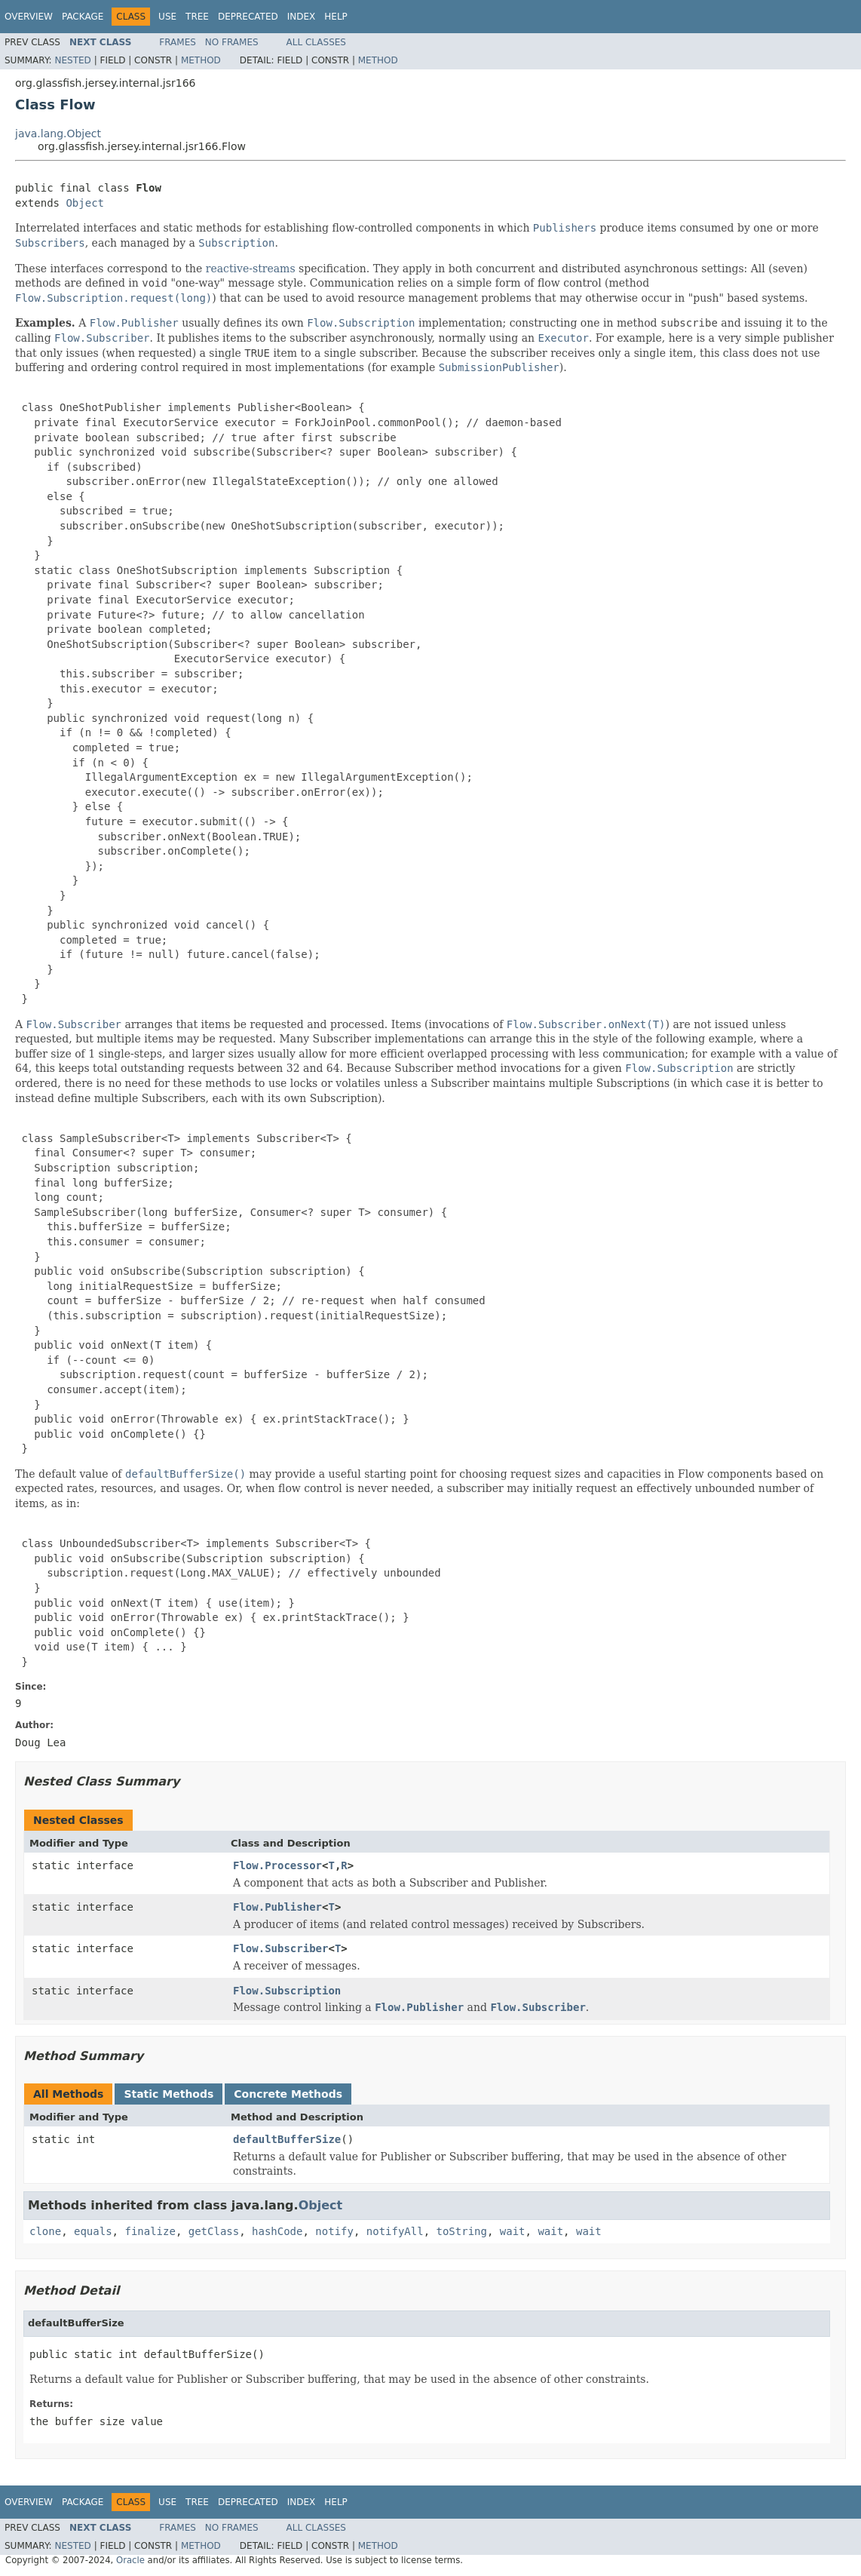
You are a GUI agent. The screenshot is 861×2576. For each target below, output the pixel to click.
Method (201, 60)
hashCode (277, 2231)
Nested (72, 60)
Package (82, 16)
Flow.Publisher (277, 1907)
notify (334, 2231)
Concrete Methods (288, 2094)
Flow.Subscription (287, 1991)
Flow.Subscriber (280, 1948)
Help (336, 16)
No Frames (232, 42)
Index (301, 16)
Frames (177, 42)
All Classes (316, 42)
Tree (197, 16)
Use (167, 16)
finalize (149, 2231)
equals (93, 2231)
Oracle (130, 2560)
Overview (29, 16)
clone (45, 2231)
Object (85, 203)
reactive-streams (251, 269)
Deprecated (248, 16)
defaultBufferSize (287, 2139)
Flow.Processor (277, 1865)
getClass (213, 2231)
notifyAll (395, 2231)
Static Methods (168, 2094)
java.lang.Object (58, 133)
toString (462, 2231)
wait (512, 2231)
